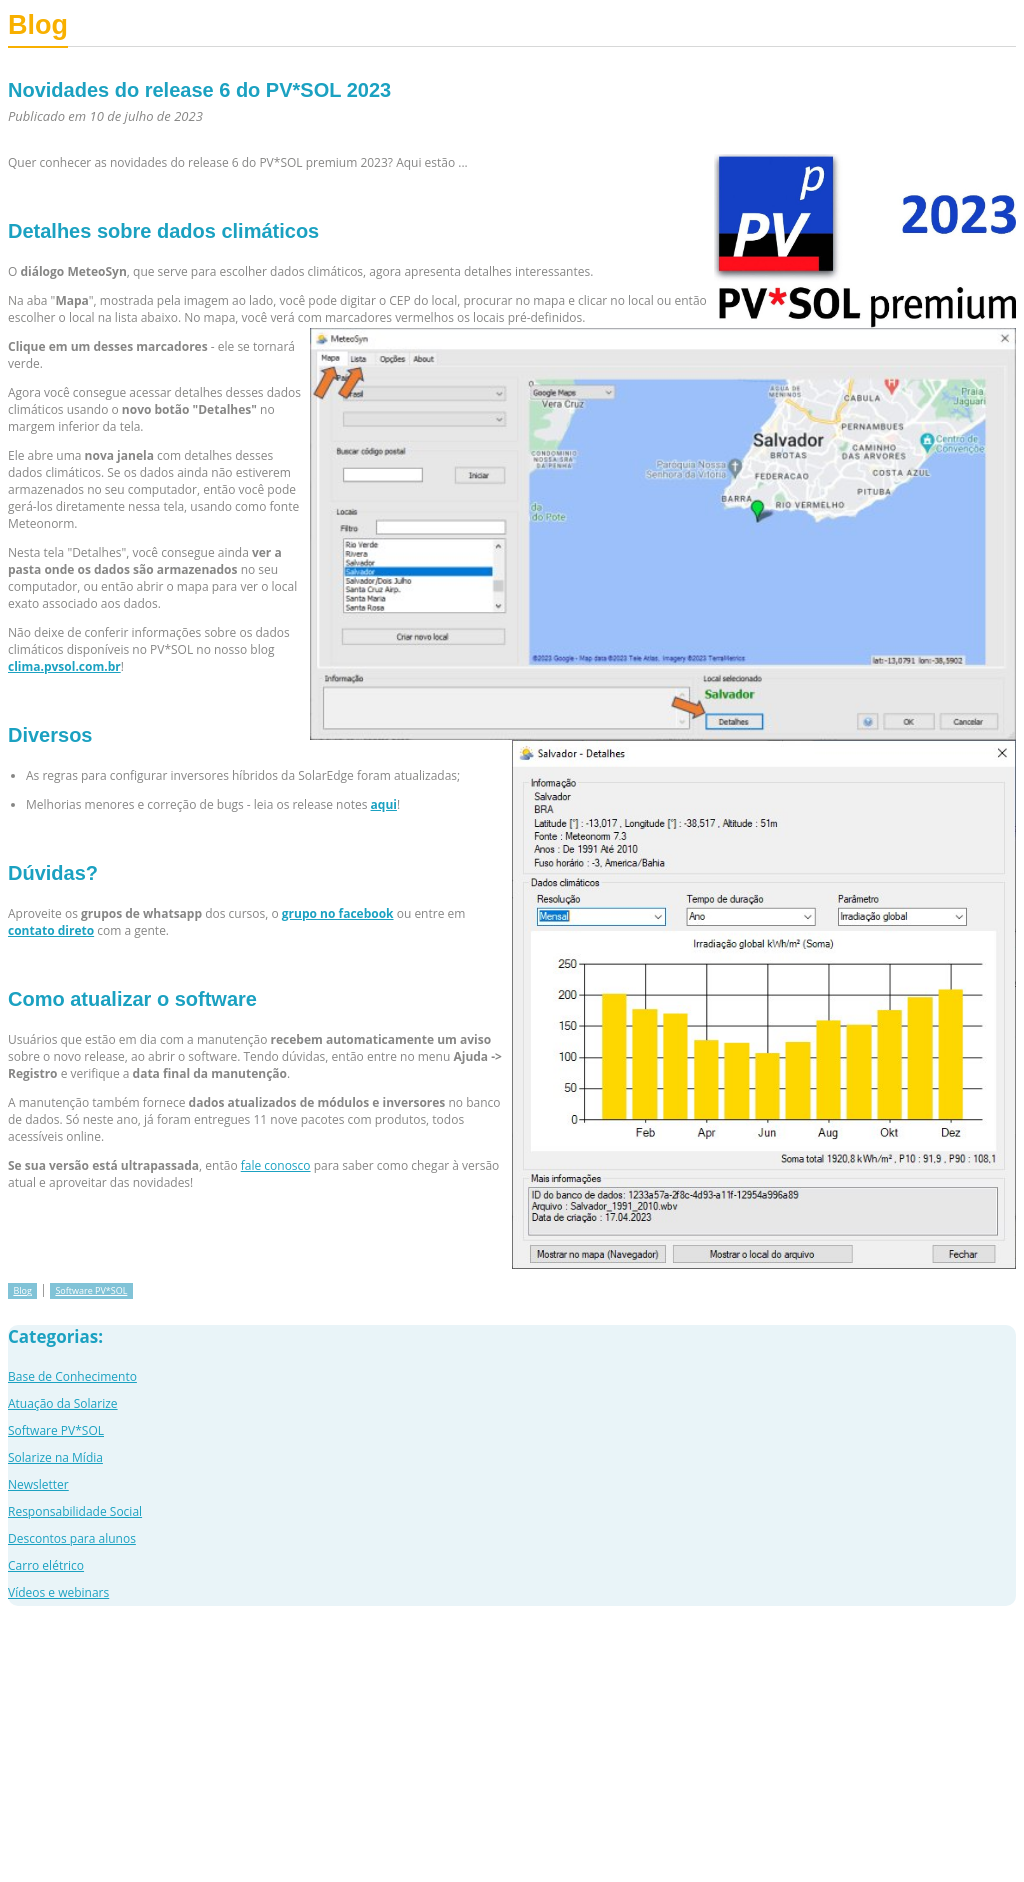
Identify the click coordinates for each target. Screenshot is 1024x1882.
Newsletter (38, 1484)
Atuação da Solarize (63, 1403)
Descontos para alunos (72, 1538)
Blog (22, 1290)
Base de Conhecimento (72, 1376)
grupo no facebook (338, 913)
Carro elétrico (46, 1565)
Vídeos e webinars (58, 1592)
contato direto (51, 930)
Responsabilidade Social (75, 1511)
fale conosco (276, 1165)
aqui (384, 804)
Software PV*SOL (91, 1290)
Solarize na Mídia (55, 1457)
